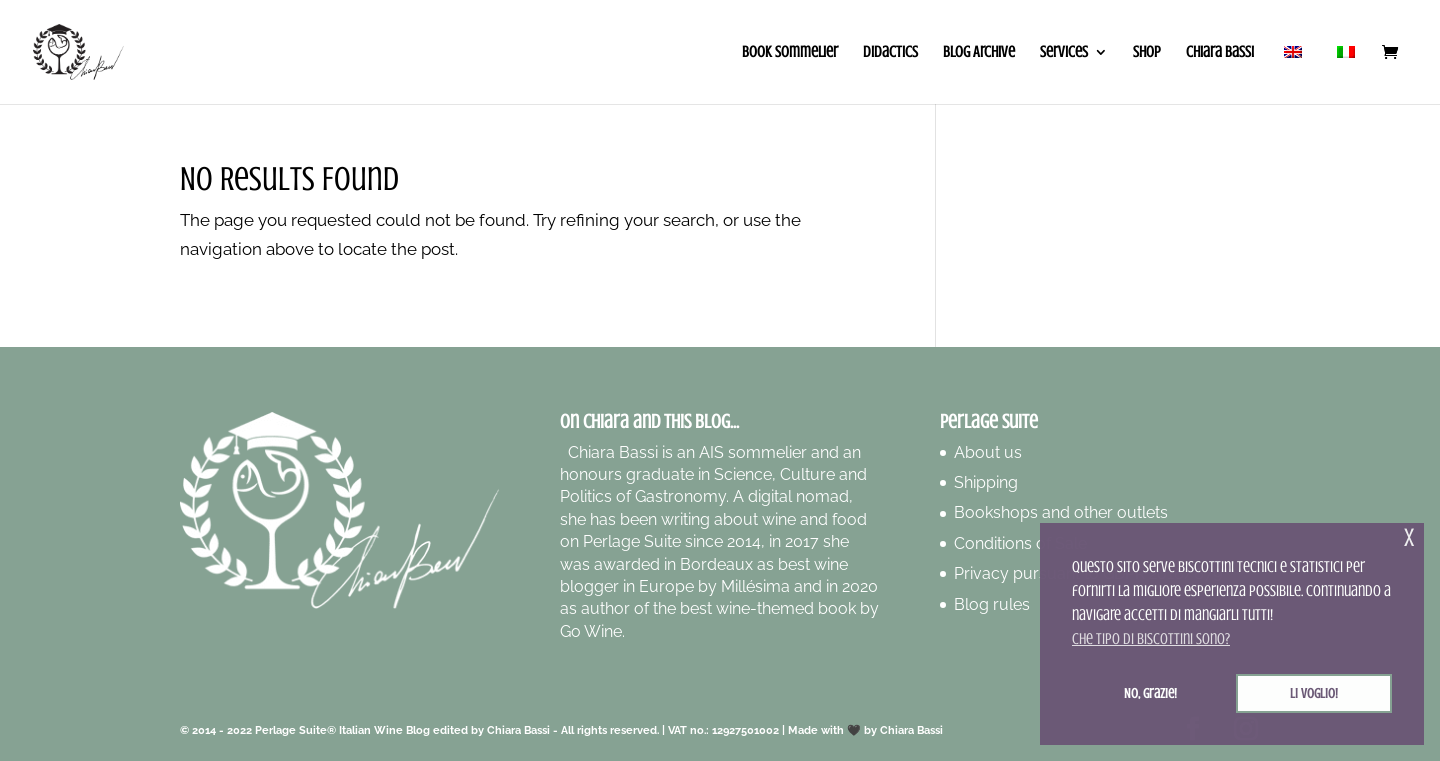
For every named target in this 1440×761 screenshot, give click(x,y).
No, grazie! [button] (1150, 693)
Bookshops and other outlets (1061, 512)
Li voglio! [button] (1314, 693)
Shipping (986, 482)
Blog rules (992, 604)
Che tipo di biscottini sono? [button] (1151, 639)
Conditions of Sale (1020, 543)
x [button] (1409, 537)
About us (988, 452)
